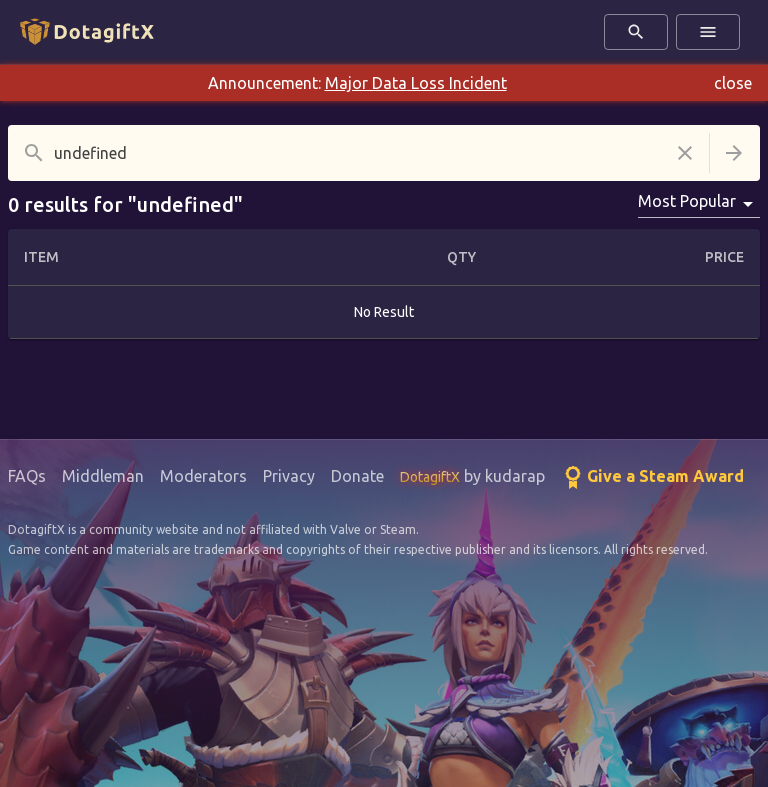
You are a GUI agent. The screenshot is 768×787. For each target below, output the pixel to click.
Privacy (289, 476)
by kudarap (472, 476)
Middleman (103, 476)
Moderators (203, 476)
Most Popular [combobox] (687, 201)
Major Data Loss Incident (416, 83)
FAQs (27, 476)
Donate (357, 476)
